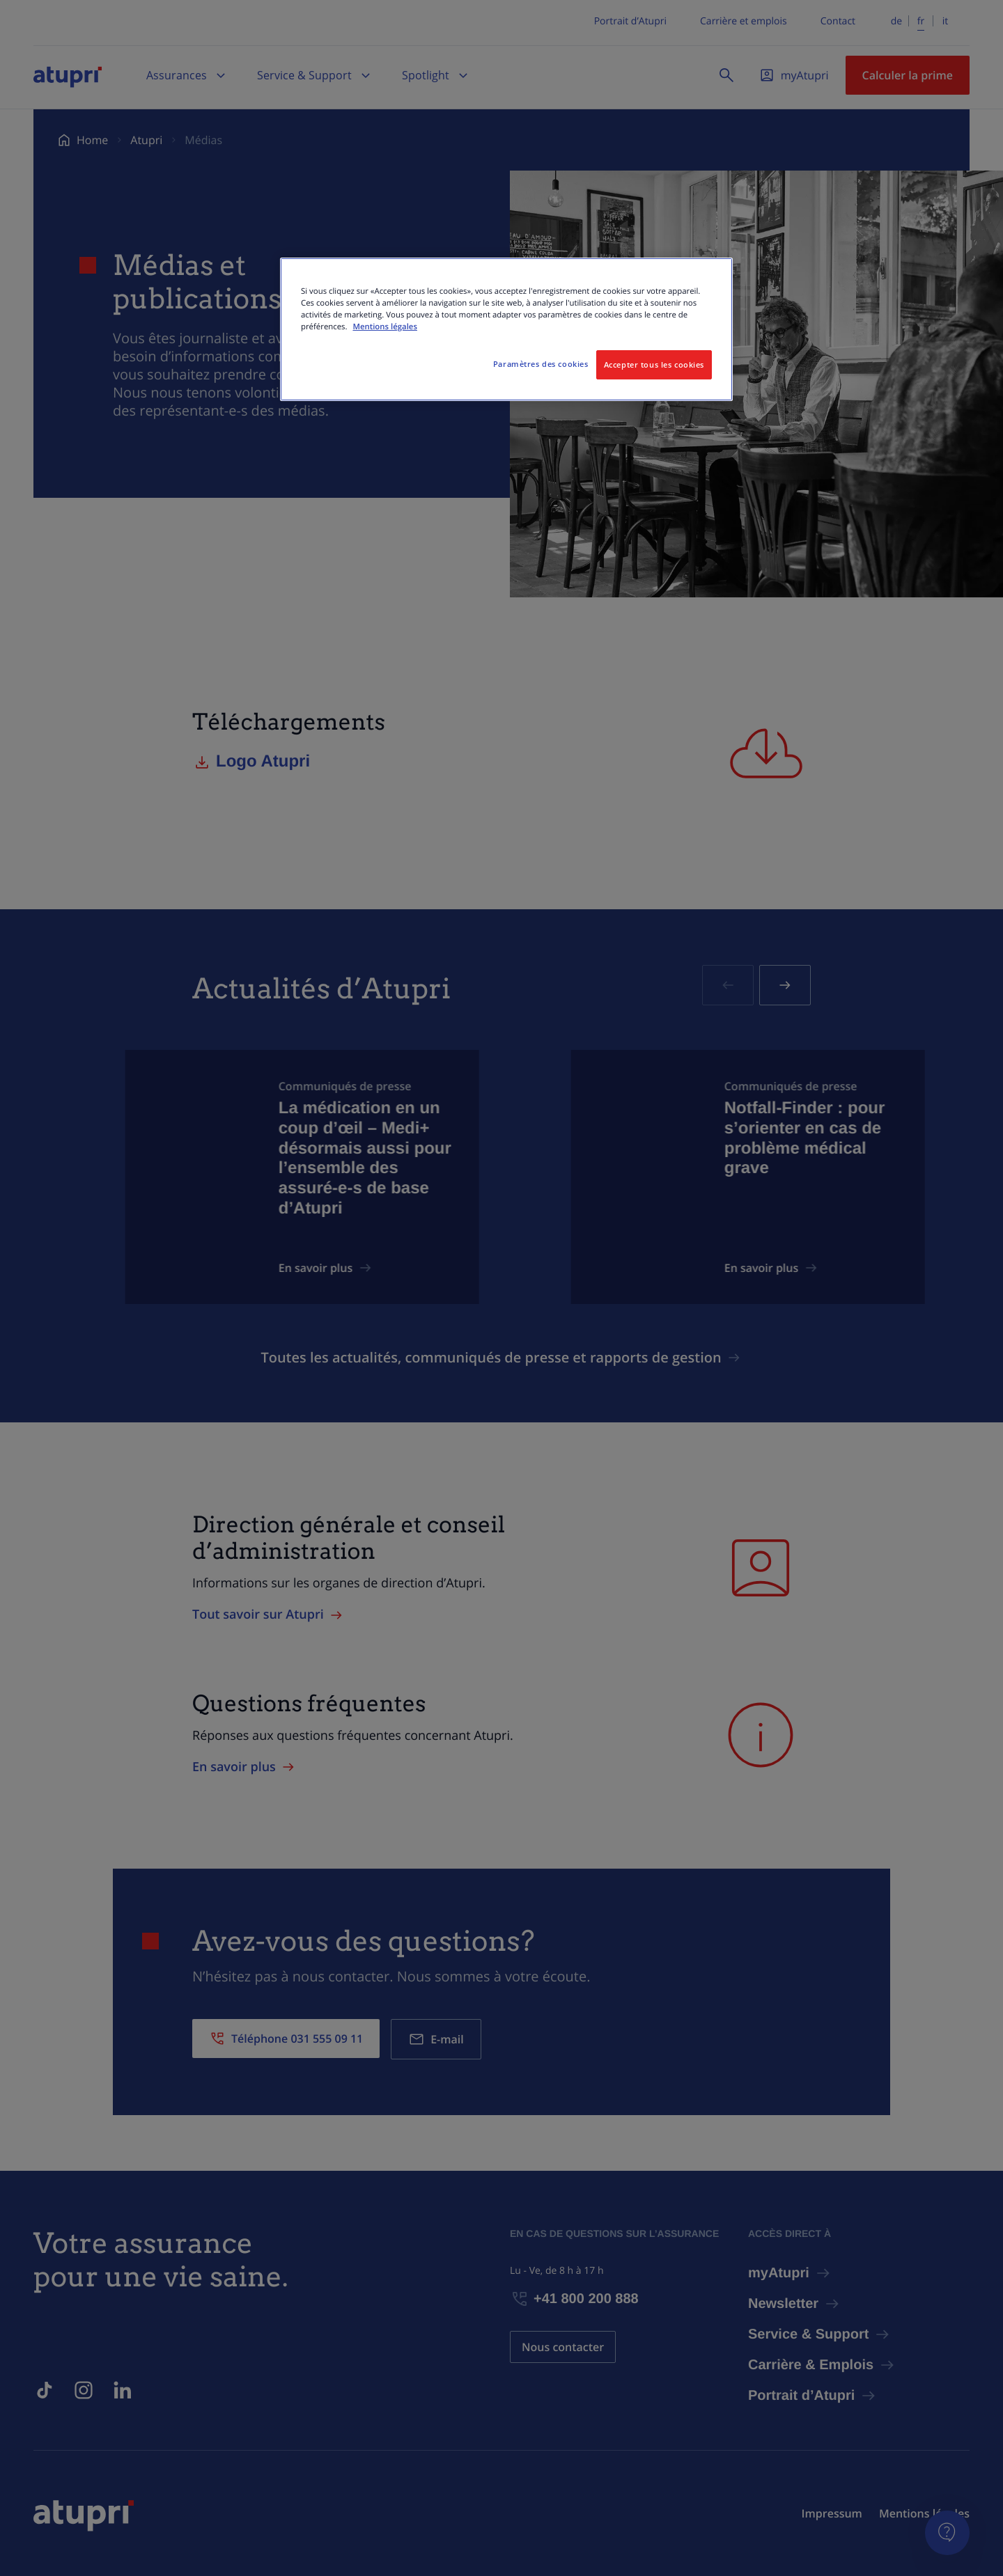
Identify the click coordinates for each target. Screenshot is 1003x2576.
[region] (506, 329)
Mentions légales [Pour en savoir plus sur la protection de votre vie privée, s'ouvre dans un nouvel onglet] (384, 327)
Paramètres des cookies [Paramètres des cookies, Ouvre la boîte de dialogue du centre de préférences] (541, 364)
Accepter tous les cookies (654, 364)
